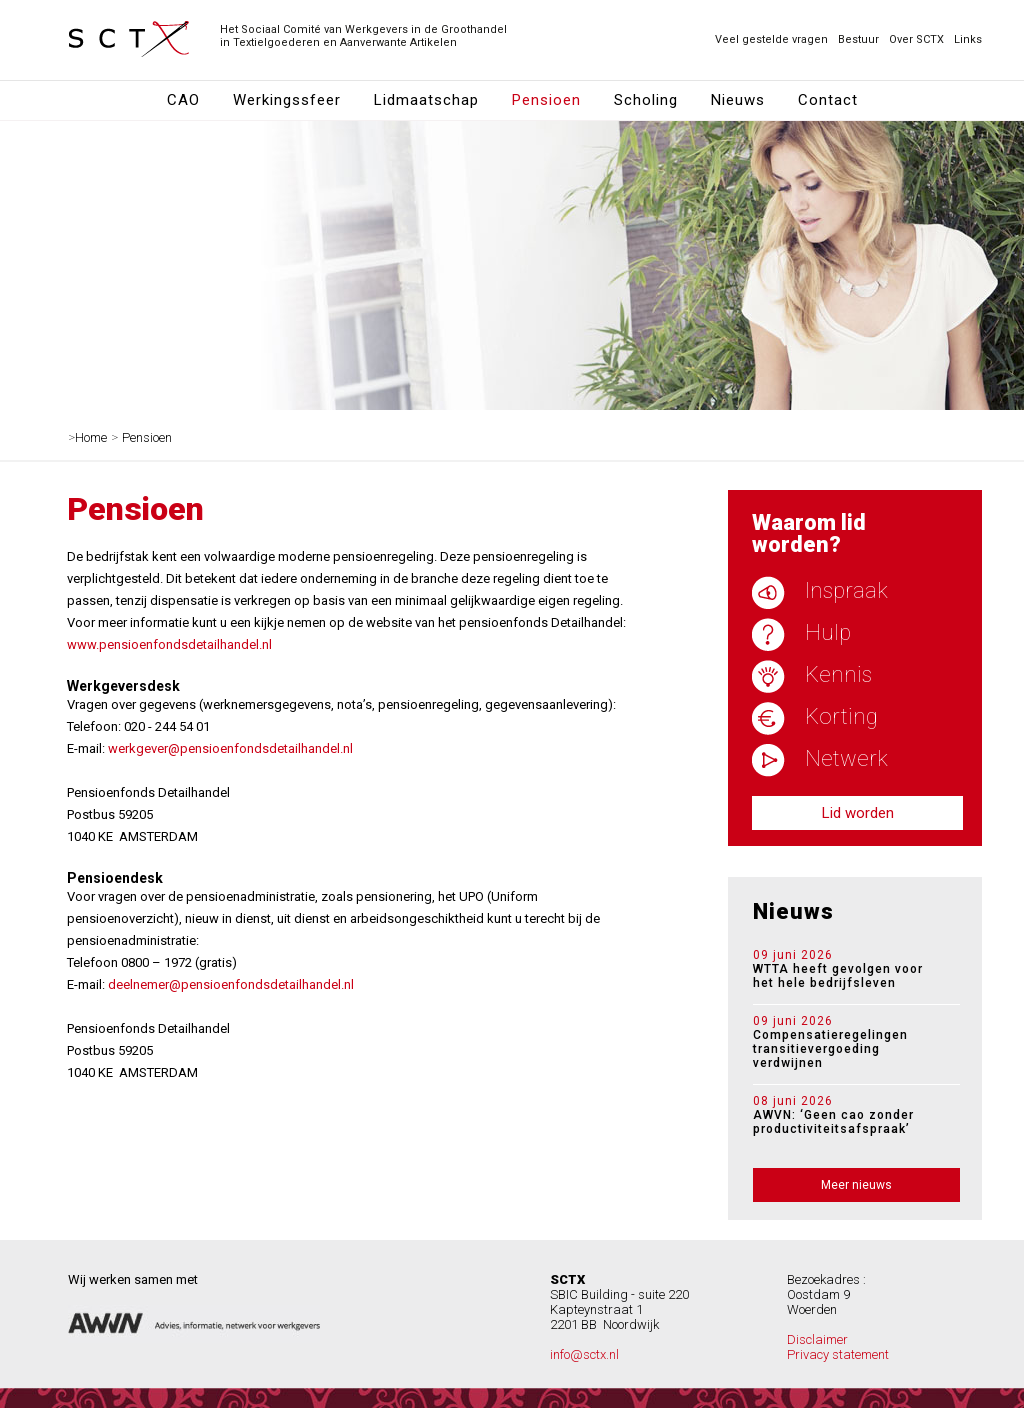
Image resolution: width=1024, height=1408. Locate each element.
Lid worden (858, 813)
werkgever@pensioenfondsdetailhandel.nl (230, 748)
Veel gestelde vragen (771, 39)
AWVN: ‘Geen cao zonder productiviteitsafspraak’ (848, 1115)
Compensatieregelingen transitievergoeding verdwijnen (848, 1042)
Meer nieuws (856, 1185)
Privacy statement (838, 1354)
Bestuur (858, 39)
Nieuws (738, 100)
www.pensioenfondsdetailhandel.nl (169, 644)
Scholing (646, 100)
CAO (183, 100)
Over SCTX (916, 39)
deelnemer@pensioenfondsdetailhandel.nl (231, 984)
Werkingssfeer (287, 100)
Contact (828, 100)
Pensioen (546, 100)
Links (968, 39)
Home (91, 437)
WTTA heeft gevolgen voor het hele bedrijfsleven (848, 969)
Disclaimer (817, 1339)
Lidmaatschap (426, 100)
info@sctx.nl (584, 1354)
